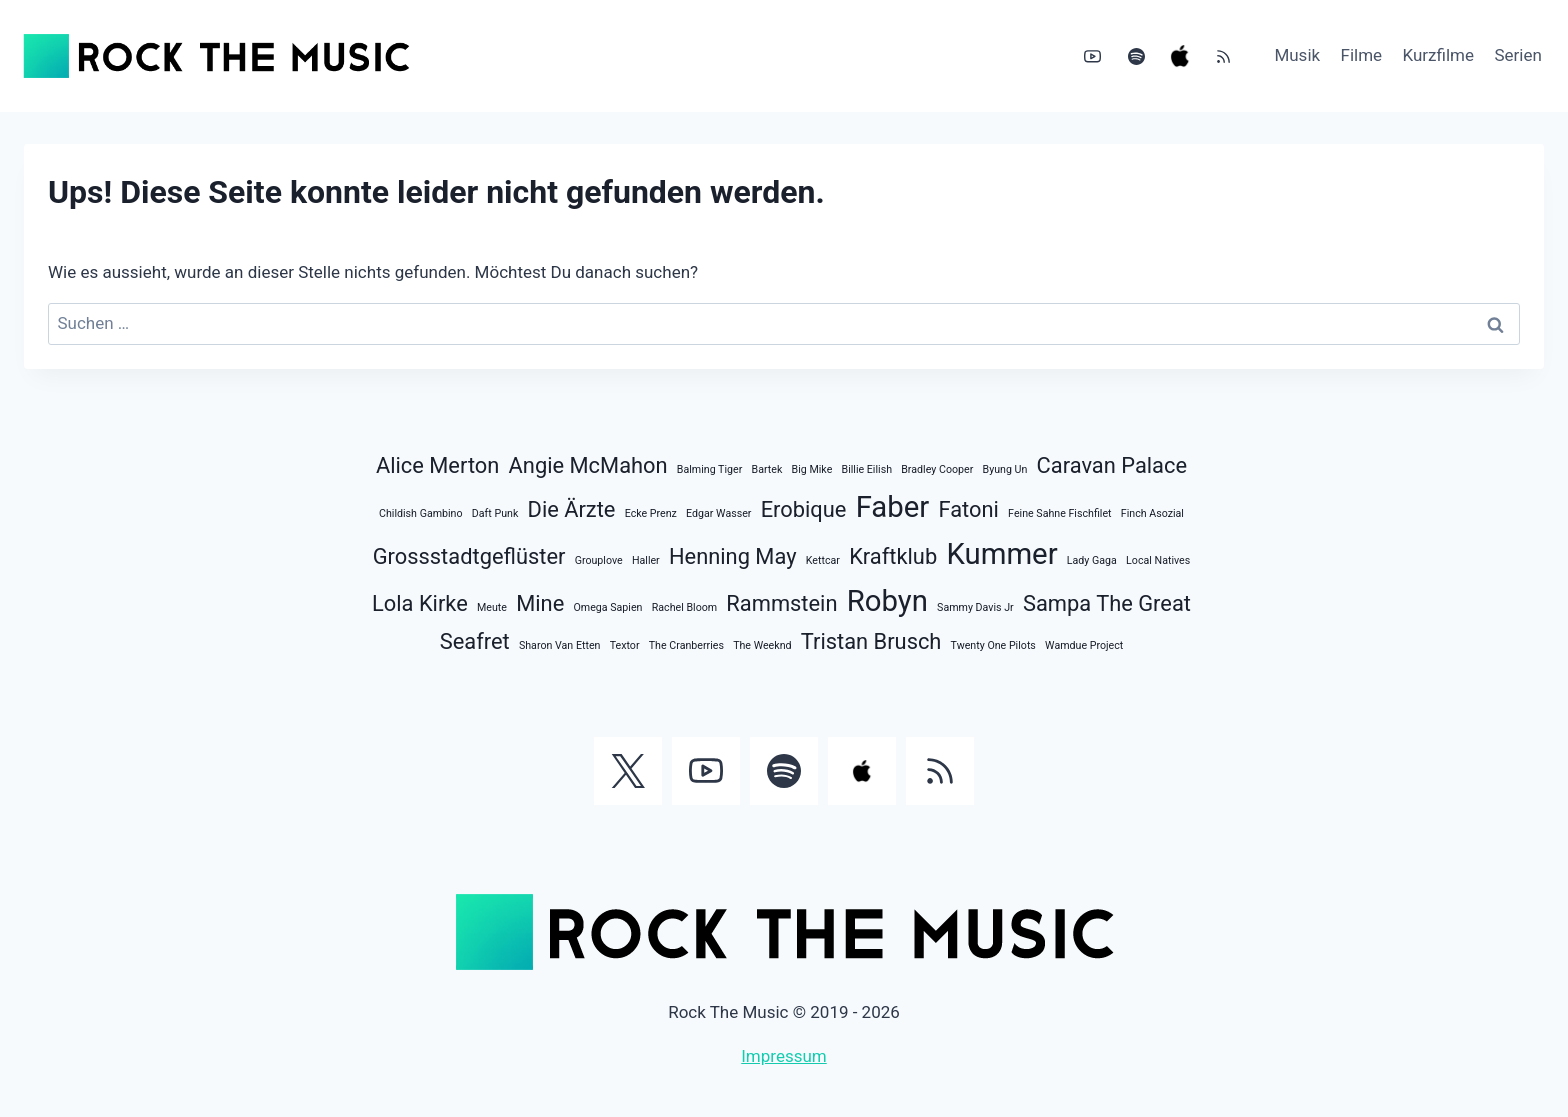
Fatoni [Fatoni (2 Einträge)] (968, 509)
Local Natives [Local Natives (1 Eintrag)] (1158, 560)
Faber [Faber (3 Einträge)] (893, 507)
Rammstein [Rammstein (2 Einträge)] (781, 603)
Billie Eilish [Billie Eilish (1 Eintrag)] (867, 469)
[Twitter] (628, 771)
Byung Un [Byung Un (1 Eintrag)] (1005, 469)
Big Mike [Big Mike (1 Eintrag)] (812, 469)
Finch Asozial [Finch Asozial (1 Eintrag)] (1152, 513)
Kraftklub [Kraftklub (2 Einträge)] (893, 556)
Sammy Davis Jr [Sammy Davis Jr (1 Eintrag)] (975, 607)
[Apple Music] (1180, 56)
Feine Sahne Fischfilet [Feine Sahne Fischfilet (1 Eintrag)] (1059, 513)
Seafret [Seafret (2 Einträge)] (475, 641)
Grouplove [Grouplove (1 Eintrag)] (599, 560)
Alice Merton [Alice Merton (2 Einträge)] (437, 465)
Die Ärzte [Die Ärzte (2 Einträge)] (572, 509)
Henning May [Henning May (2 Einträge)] (733, 556)
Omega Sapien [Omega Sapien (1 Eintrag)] (607, 607)
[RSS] (1223, 56)
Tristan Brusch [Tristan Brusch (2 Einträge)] (871, 641)
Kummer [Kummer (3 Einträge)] (1001, 554)
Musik (1297, 55)
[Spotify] (1136, 56)
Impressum (784, 1056)
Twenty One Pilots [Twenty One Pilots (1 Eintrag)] (993, 645)
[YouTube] (1093, 56)
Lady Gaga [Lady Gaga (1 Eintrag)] (1092, 560)
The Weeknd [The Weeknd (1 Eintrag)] (762, 645)
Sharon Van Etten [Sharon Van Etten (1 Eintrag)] (560, 645)
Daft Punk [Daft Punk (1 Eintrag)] (495, 513)
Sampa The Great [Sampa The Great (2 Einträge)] (1107, 603)
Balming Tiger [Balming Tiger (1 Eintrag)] (709, 469)
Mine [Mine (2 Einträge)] (540, 603)
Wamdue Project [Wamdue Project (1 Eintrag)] (1084, 645)
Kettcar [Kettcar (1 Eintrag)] (823, 560)
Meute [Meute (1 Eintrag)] (492, 607)
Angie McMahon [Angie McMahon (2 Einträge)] (588, 465)
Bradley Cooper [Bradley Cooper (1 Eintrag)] (937, 469)
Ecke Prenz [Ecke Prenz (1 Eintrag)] (651, 513)
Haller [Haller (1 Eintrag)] (646, 560)
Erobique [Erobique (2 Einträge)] (804, 509)
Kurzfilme (1439, 55)
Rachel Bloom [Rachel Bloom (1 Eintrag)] (684, 607)
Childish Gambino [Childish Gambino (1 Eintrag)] (421, 513)
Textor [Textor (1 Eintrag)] (625, 645)
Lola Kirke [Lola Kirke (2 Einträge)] (420, 603)
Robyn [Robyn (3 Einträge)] (887, 601)
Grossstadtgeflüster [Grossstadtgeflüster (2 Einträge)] (469, 556)
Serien (1517, 55)
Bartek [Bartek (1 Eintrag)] (767, 469)
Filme (1362, 55)
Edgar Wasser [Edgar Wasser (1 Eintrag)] (718, 513)
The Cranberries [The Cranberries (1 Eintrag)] (686, 645)
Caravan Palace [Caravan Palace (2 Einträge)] (1112, 465)
